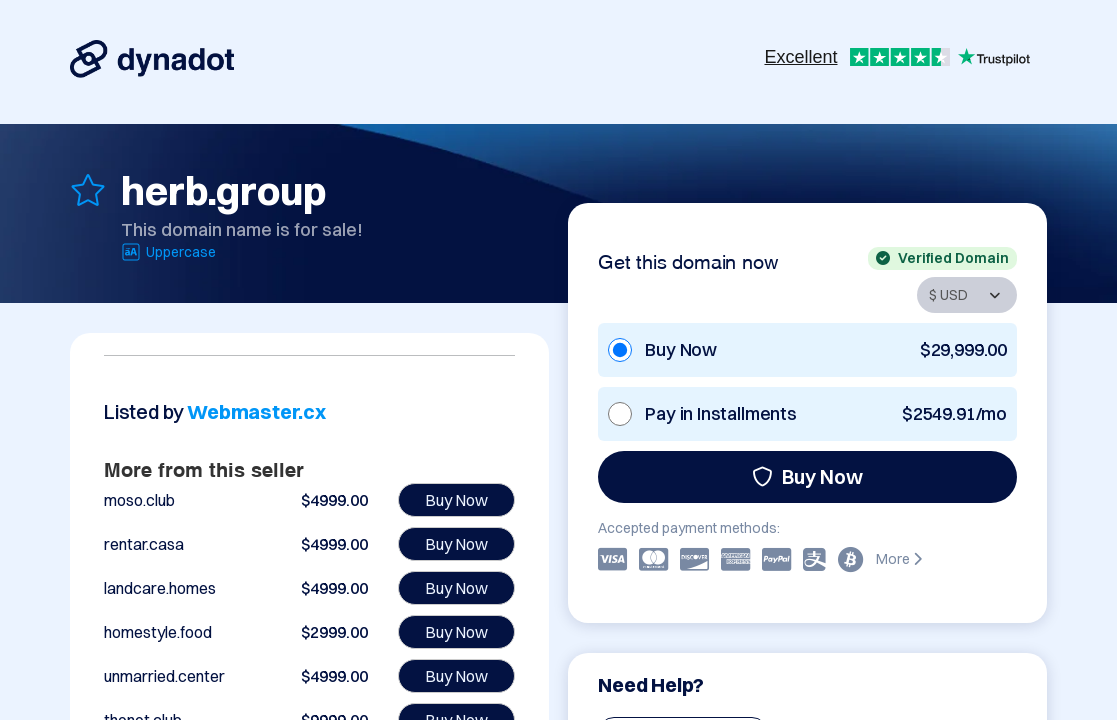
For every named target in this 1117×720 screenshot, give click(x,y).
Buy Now (807, 476)
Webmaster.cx (256, 411)
